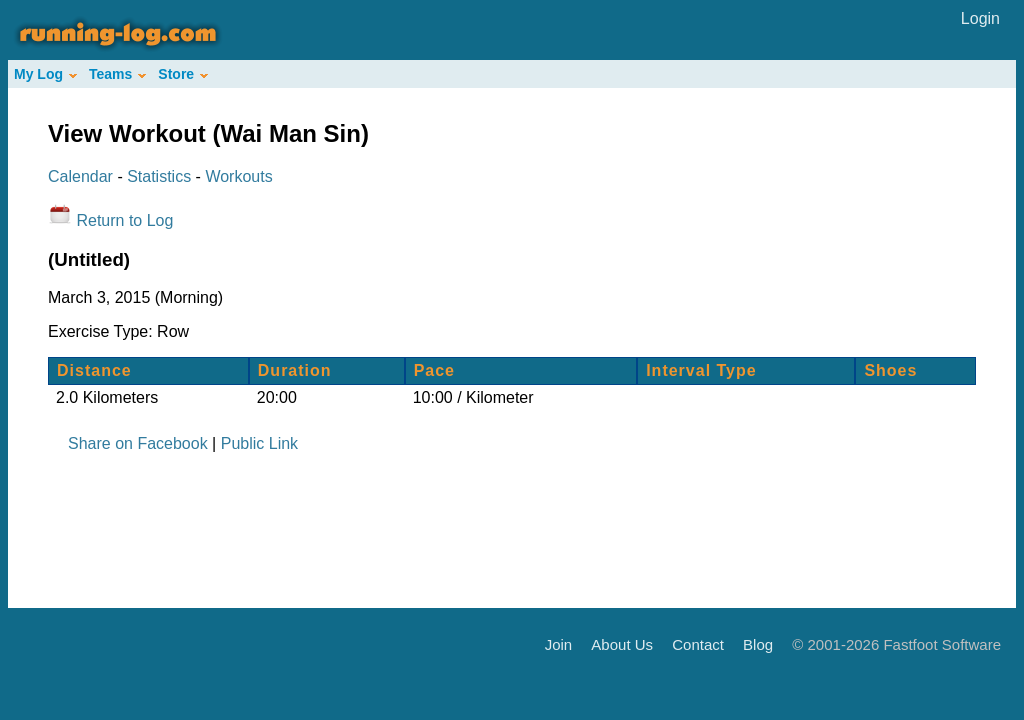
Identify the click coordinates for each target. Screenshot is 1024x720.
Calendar (80, 176)
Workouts (238, 176)
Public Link (259, 443)
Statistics (159, 176)
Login (980, 18)
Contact (698, 643)
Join (559, 643)
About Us (622, 643)
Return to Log (124, 220)
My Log (45, 74)
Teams (117, 74)
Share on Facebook (138, 443)
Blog (758, 643)
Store (183, 74)
